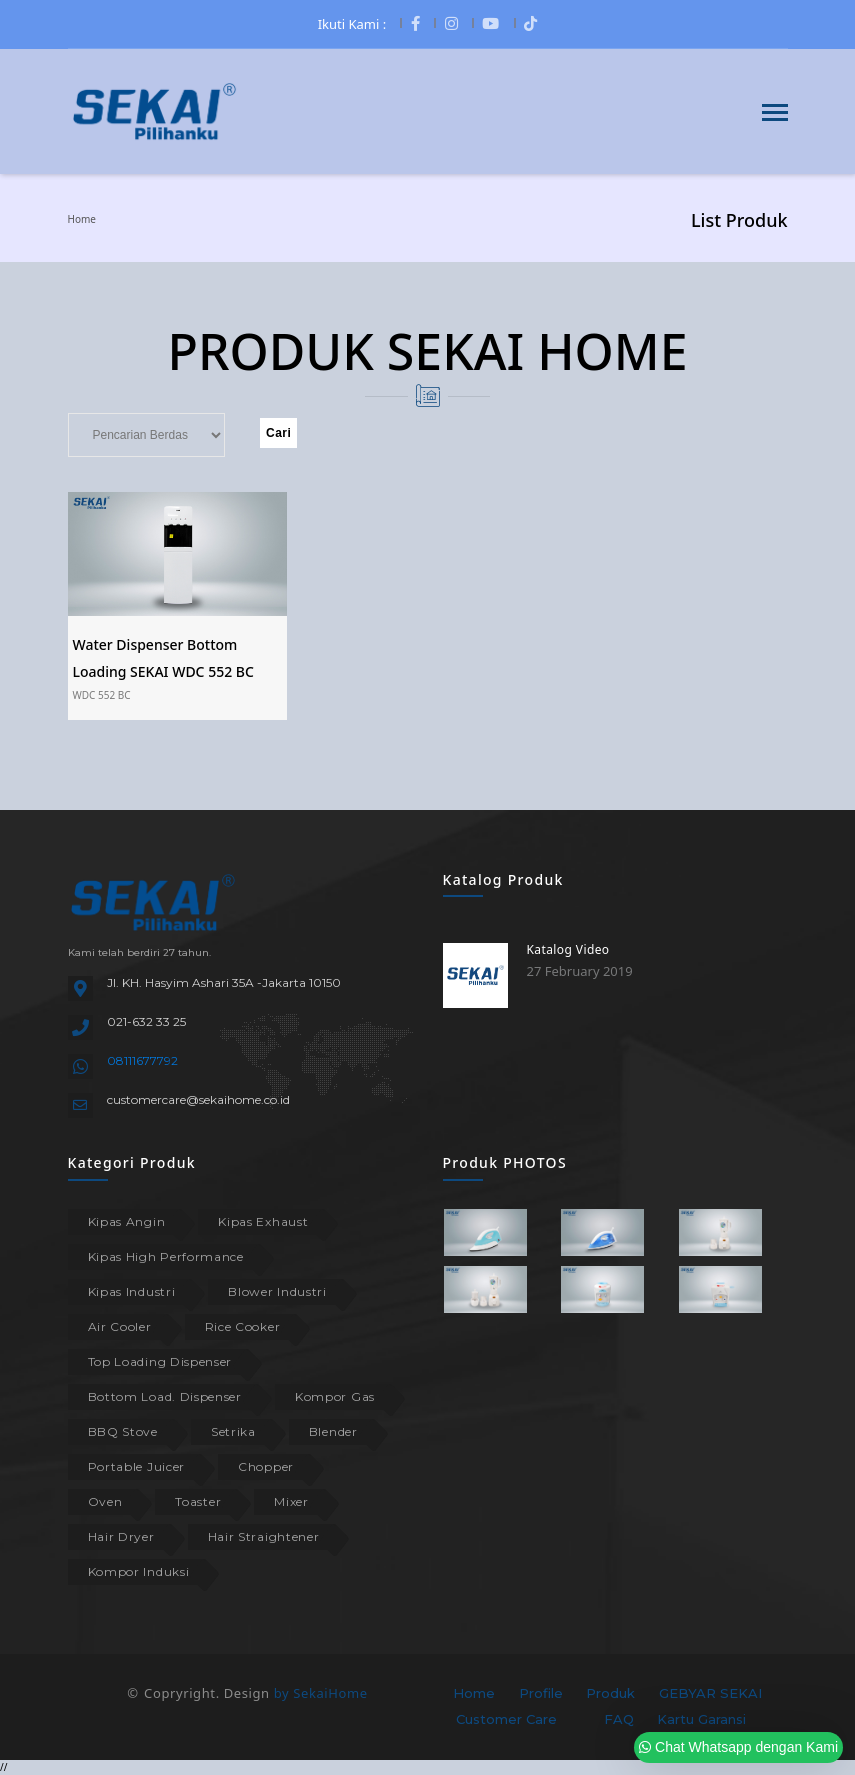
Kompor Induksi (139, 1571)
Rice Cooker (243, 1326)
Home (82, 219)
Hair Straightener (264, 1536)
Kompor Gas (335, 1396)
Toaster (198, 1501)
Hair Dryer (121, 1536)
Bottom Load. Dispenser (165, 1396)
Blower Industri (277, 1291)
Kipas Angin (127, 1221)
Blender (333, 1431)
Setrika (233, 1431)
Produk (610, 1693)
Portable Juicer (137, 1466)
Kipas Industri (132, 1291)
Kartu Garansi (701, 1719)
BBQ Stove (123, 1431)
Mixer (291, 1501)
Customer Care (506, 1719)
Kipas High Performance (166, 1256)
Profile (541, 1693)
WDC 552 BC (102, 695)
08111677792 (142, 1060)
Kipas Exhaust (263, 1221)
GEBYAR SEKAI (710, 1693)
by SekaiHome (321, 1693)
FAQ (619, 1719)
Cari (278, 433)
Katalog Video (568, 949)
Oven (105, 1501)
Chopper (266, 1466)
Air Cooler (120, 1326)
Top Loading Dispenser (160, 1361)
